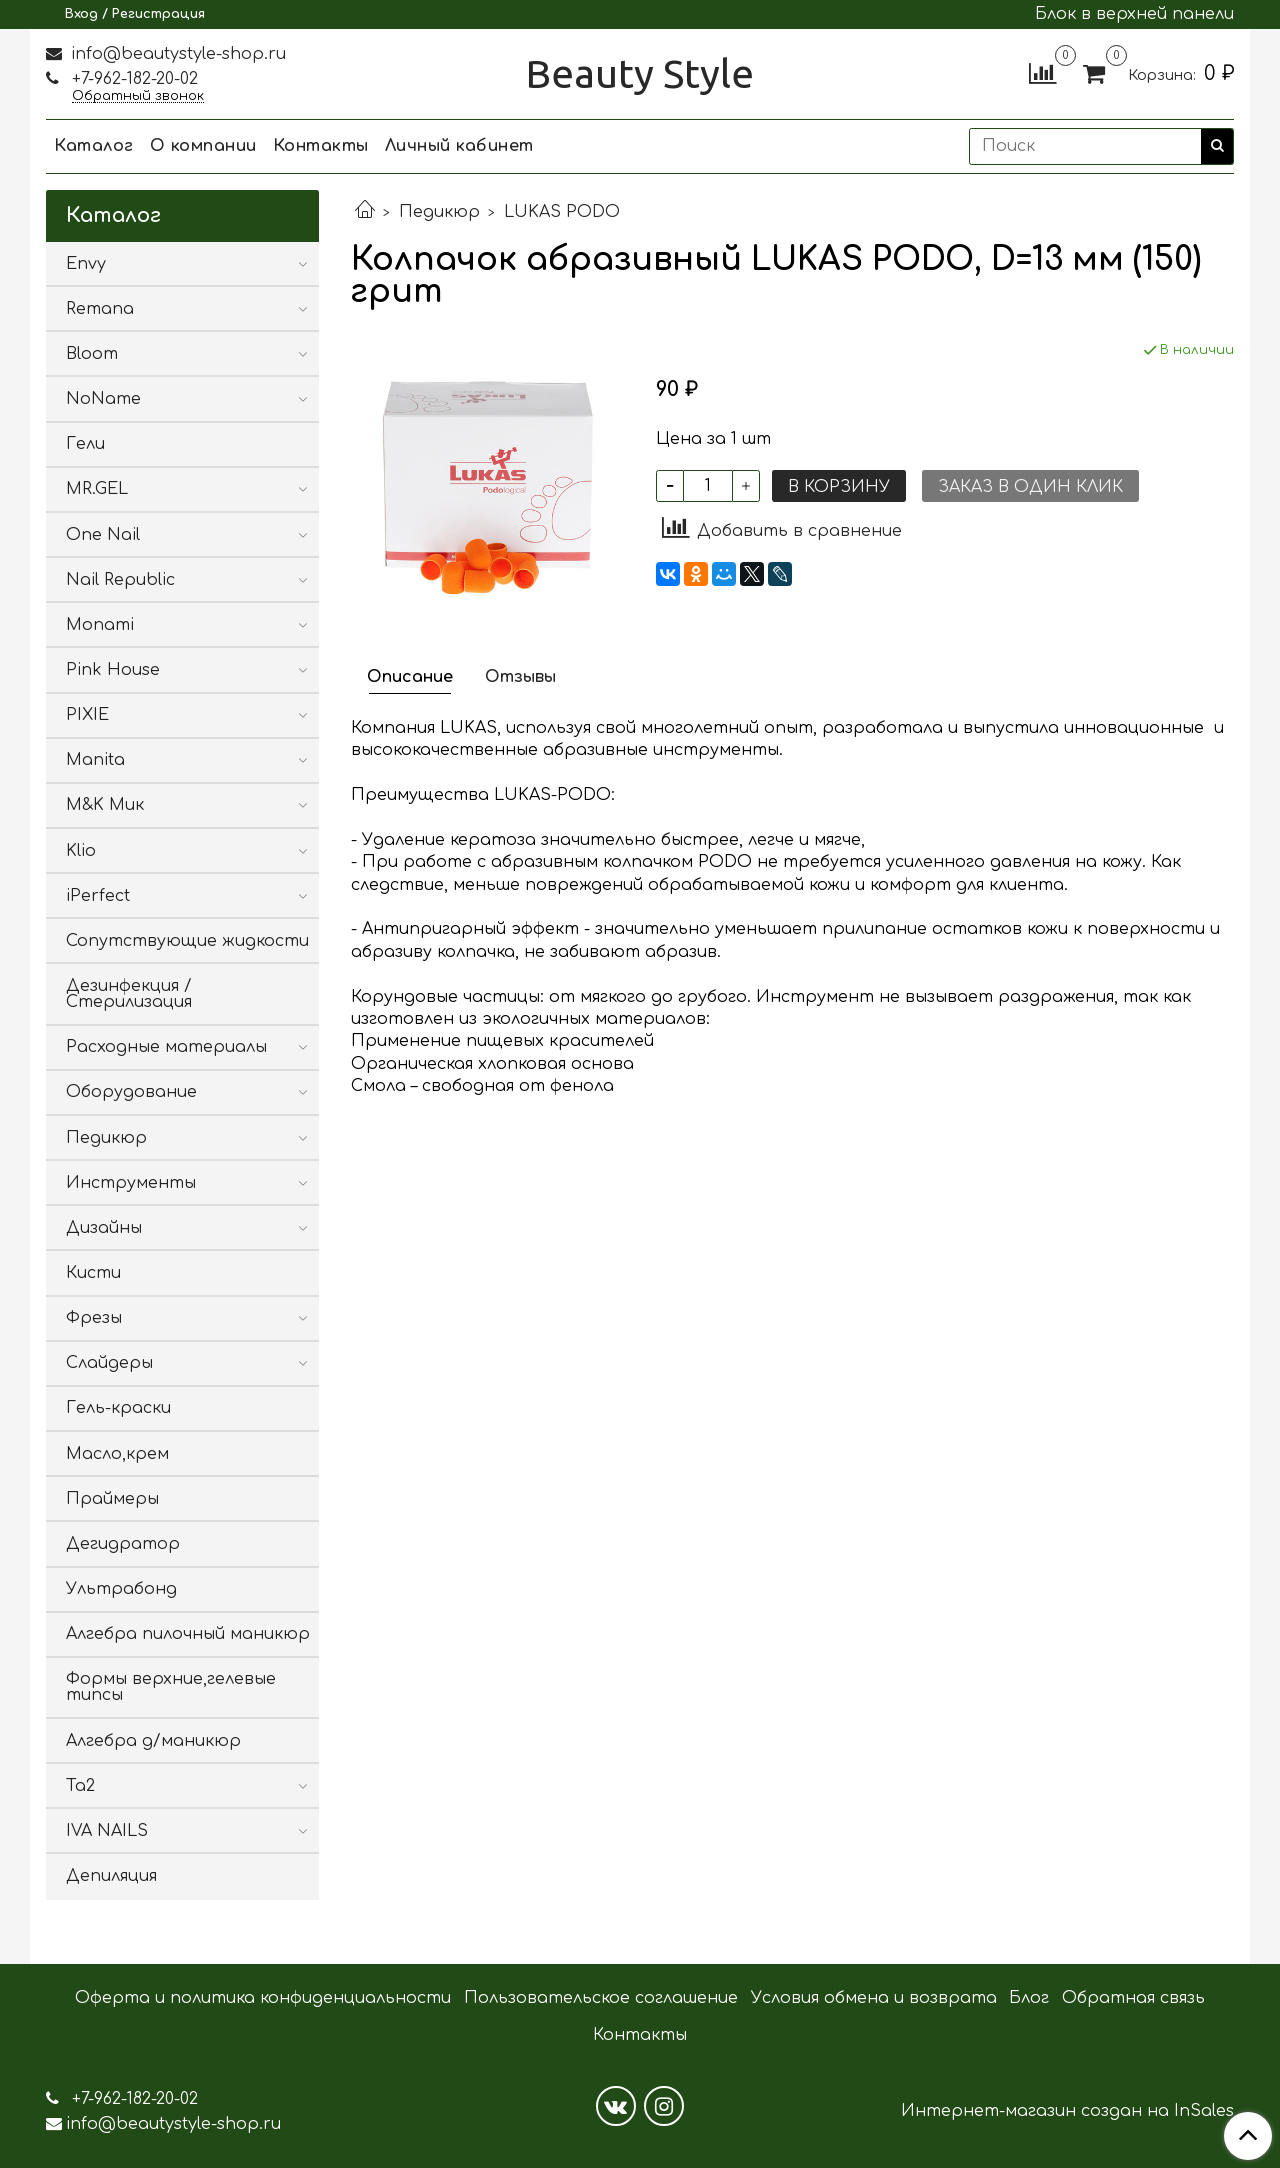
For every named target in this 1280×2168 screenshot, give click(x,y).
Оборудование (131, 1092)
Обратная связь (1133, 1998)
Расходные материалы (166, 1047)
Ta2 (80, 1786)
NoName (103, 399)
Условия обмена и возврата (874, 1998)
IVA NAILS (107, 1831)
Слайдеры (109, 1363)
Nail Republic (120, 580)
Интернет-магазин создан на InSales (1067, 2111)
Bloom (92, 354)
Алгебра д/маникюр (153, 1741)
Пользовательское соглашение (601, 1998)
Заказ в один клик (1030, 487)
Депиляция (111, 1876)
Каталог (94, 146)
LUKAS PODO (562, 212)
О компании (203, 146)
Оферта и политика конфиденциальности (263, 1998)
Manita (95, 760)
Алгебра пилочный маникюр (188, 1634)
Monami (100, 625)
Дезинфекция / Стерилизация (129, 994)
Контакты (321, 146)
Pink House (113, 670)
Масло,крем (117, 1454)
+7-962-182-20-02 (132, 79)
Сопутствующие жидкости (187, 941)
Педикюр (439, 212)
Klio (81, 851)
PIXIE (87, 715)
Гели (85, 444)
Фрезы (94, 1318)
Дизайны (104, 1228)
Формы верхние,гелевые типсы (171, 1687)
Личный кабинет (459, 146)
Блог (1029, 1998)
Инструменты (131, 1183)
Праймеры (112, 1499)
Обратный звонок (138, 96)
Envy (86, 264)
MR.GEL (97, 489)
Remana (100, 309)
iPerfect (98, 896)
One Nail (103, 535)
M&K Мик (105, 805)
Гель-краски (118, 1408)
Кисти (93, 1273)
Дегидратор (123, 1544)
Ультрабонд (121, 1589)
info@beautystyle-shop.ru (176, 54)
